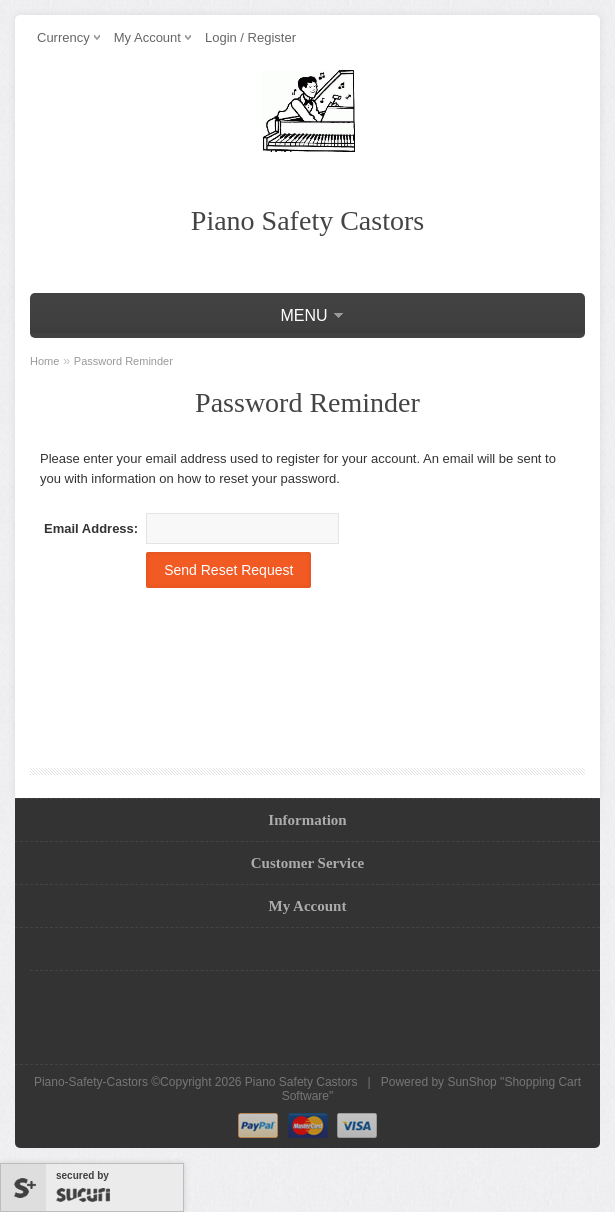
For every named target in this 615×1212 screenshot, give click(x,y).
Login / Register (250, 37)
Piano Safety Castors (301, 1082)
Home (44, 361)
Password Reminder (123, 361)
